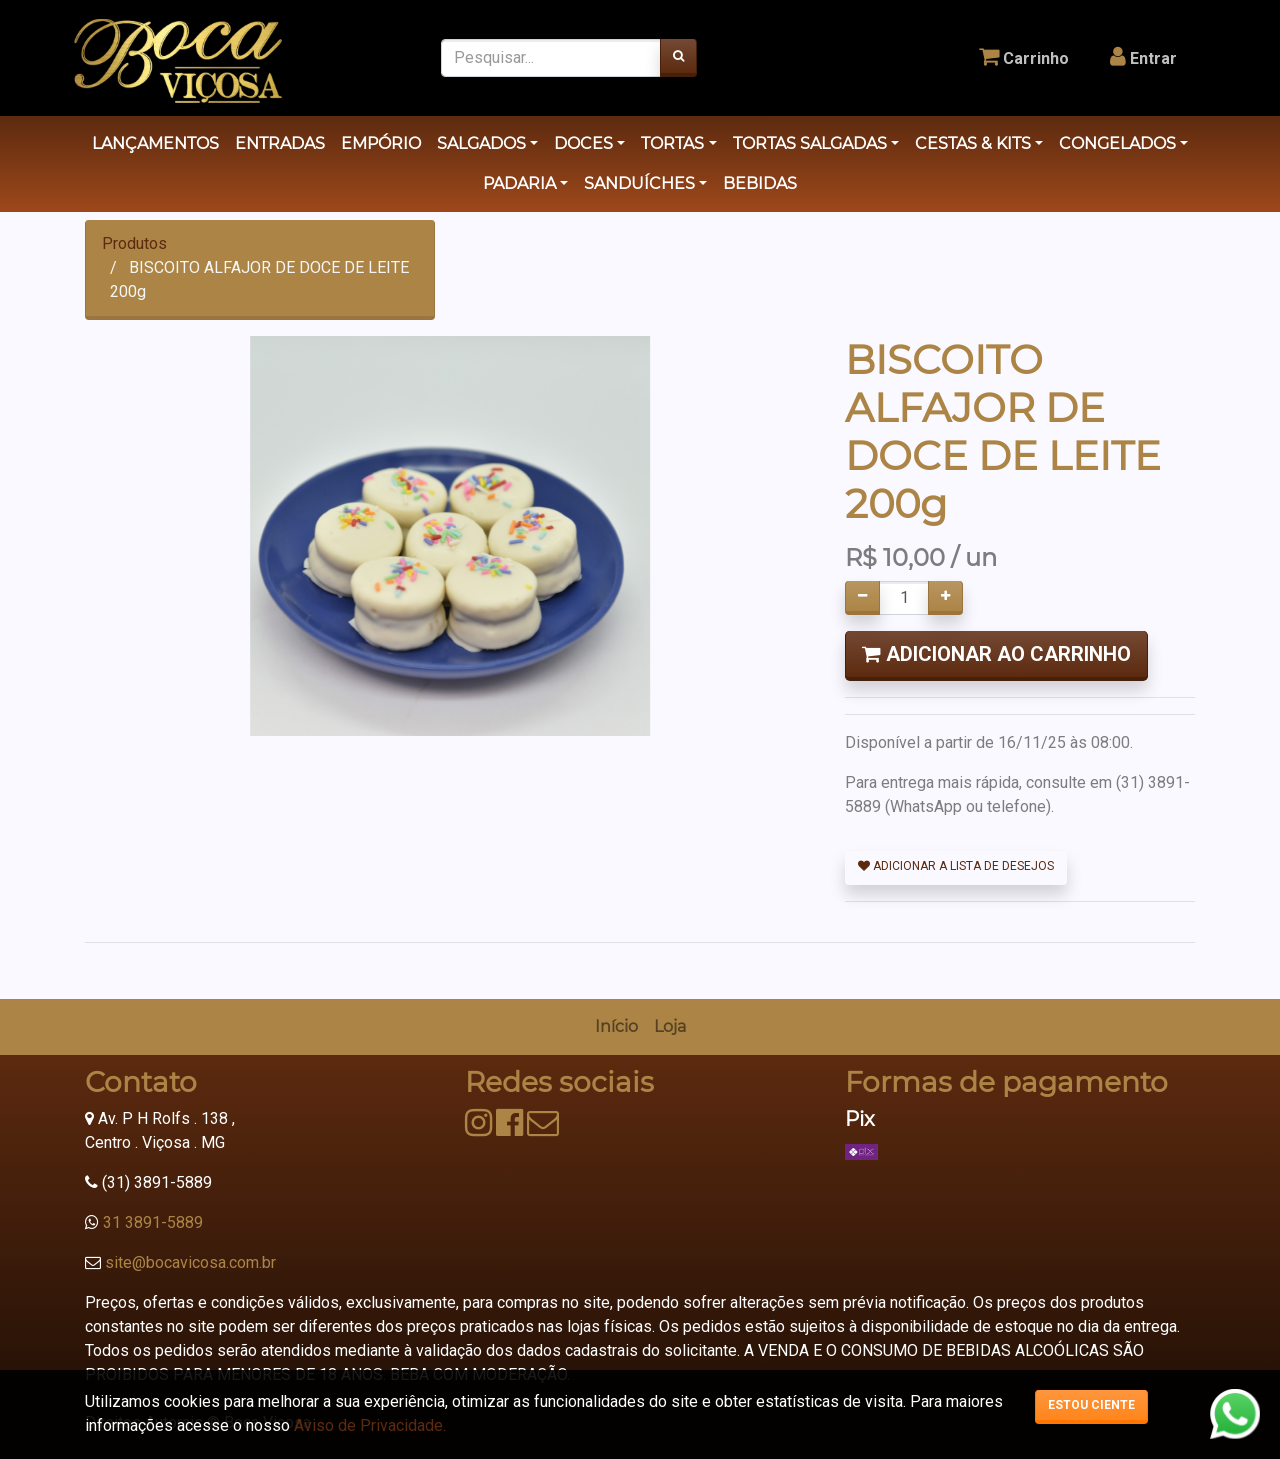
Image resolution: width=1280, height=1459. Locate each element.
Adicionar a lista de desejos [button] (956, 866)
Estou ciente (1091, 1405)
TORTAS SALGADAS (810, 143)
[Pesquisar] (678, 58)
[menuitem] (616, 1027)
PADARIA (519, 183)
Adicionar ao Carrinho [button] (996, 654)
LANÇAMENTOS (155, 143)
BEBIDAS (760, 183)
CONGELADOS (1117, 143)
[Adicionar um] (945, 598)
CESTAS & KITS (973, 143)
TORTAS (672, 143)
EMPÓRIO (381, 143)
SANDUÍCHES (639, 183)
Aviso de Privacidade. (370, 1425)
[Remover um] (862, 598)
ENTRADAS (280, 143)
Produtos (134, 243)
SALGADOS (481, 143)
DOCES (583, 143)
